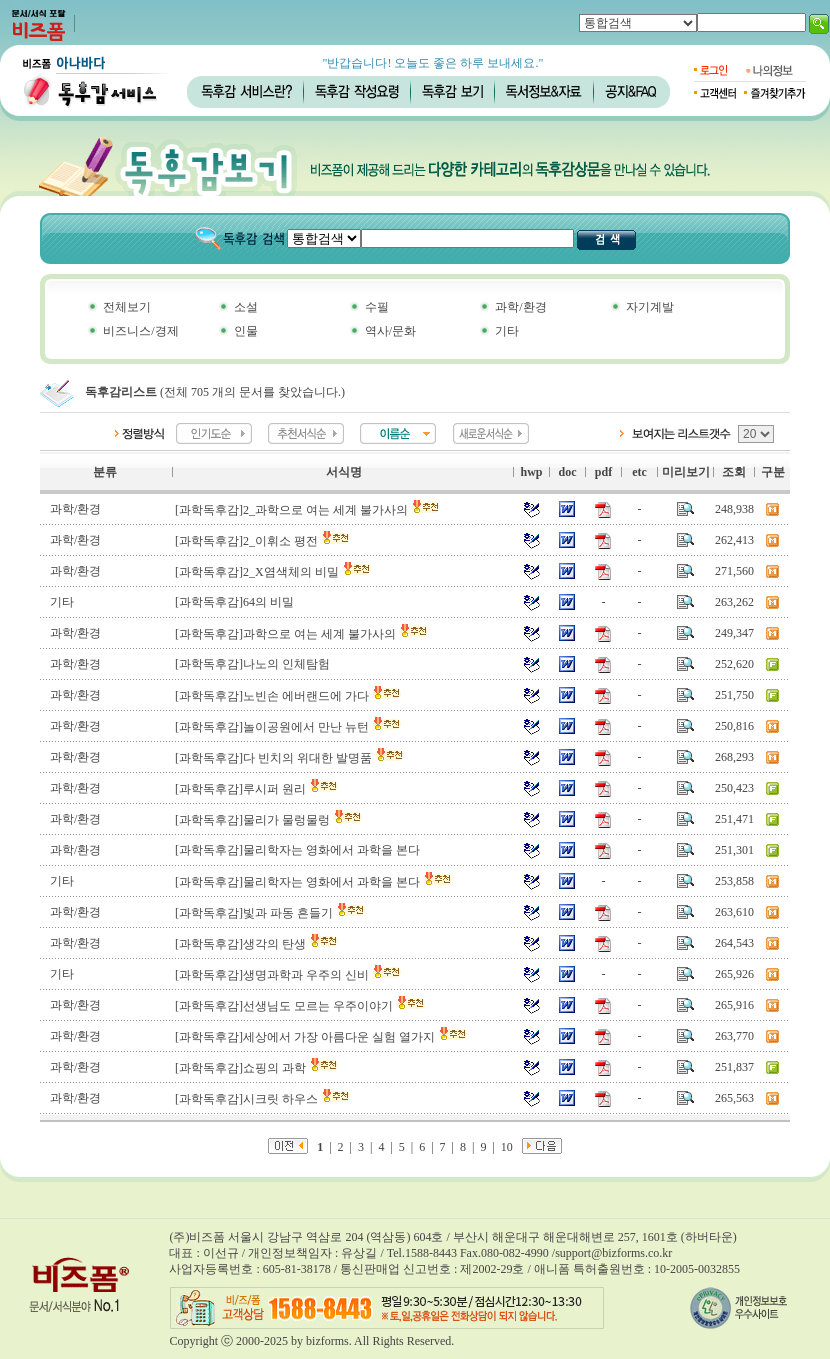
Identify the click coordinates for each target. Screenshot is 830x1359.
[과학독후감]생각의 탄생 (257, 944)
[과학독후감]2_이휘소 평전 (263, 541)
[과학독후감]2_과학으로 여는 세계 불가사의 (308, 510)
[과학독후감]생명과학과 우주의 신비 (288, 975)
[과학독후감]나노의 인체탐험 (252, 664)
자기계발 (650, 307)
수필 (377, 307)
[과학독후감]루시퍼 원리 (257, 789)
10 (507, 1147)
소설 (246, 307)
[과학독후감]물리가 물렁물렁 (269, 820)
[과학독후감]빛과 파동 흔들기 (270, 913)
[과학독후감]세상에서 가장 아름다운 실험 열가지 (321, 1037)
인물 (246, 331)
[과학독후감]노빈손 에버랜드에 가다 (288, 696)
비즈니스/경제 (140, 331)
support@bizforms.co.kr (613, 1253)
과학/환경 (520, 307)
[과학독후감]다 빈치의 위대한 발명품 (290, 758)
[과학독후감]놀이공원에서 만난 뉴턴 (288, 727)
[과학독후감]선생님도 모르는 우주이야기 (300, 1006)
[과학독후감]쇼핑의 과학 (257, 1068)
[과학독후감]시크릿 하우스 (263, 1099)
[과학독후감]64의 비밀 (234, 602)
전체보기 (127, 307)
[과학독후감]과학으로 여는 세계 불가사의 (302, 634)
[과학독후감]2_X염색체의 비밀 (273, 572)
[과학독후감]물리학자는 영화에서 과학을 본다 (297, 850)
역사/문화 (390, 331)
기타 (507, 331)
